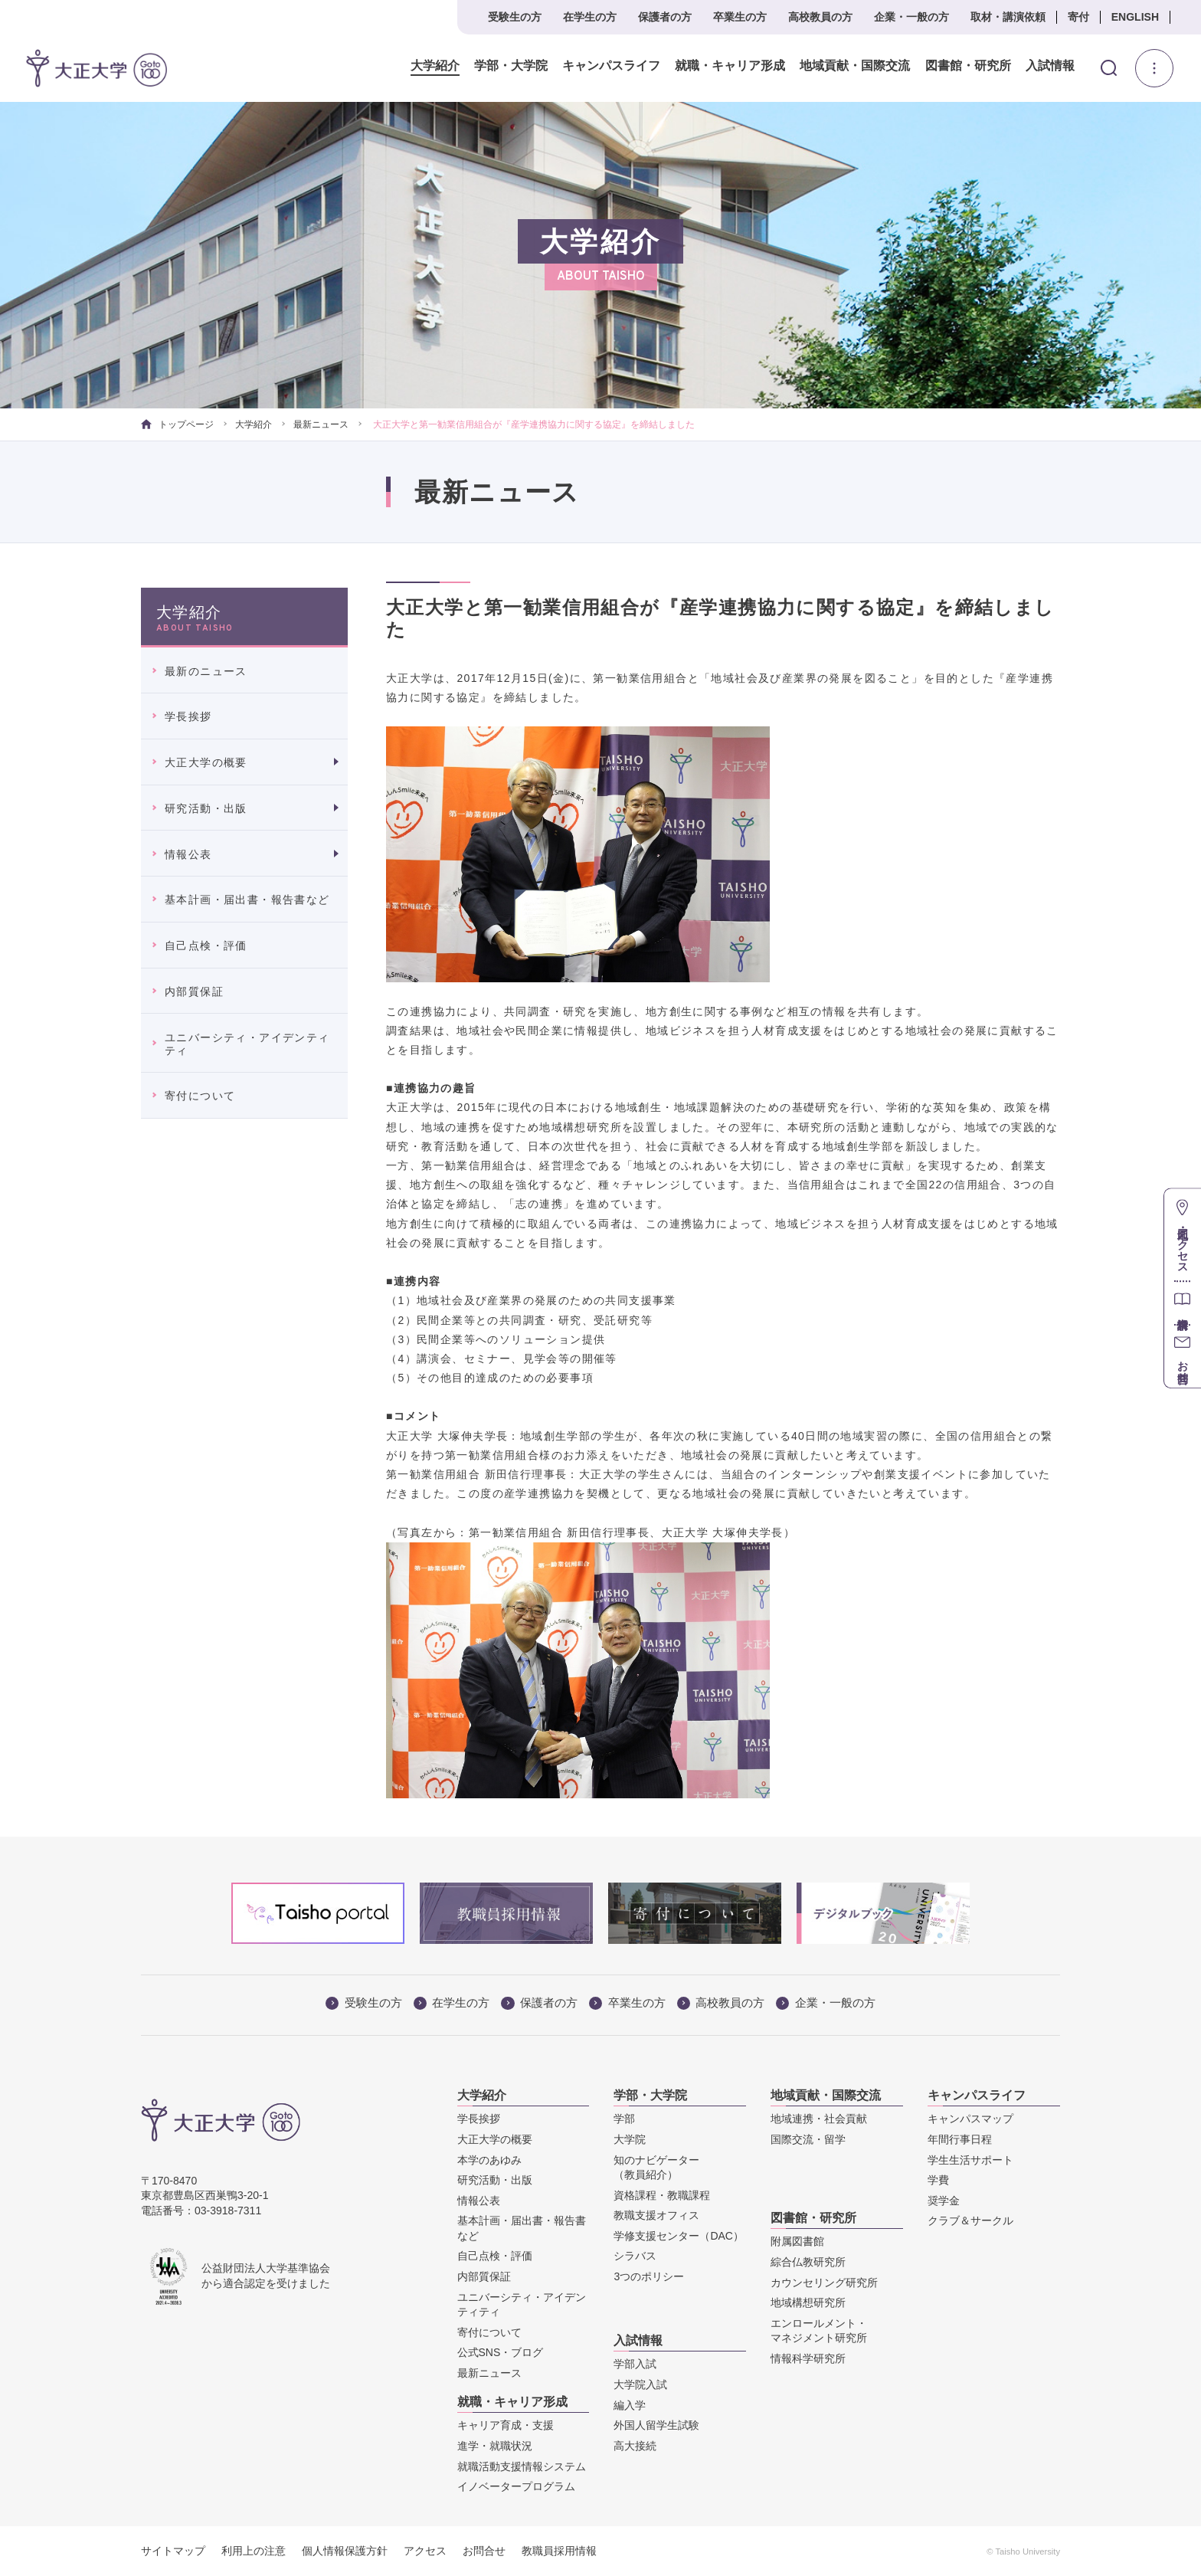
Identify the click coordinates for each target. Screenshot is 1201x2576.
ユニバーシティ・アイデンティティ (247, 1044)
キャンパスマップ (970, 2118)
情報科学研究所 (808, 2358)
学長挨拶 (188, 716)
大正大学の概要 (206, 762)
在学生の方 (590, 17)
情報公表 (188, 854)
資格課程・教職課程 (662, 2195)
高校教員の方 (820, 17)
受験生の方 (515, 17)
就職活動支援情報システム (521, 2466)
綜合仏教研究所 (808, 2262)
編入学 (630, 2405)
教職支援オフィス (656, 2215)
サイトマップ (173, 2551)
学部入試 (635, 2364)
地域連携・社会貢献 (819, 2118)
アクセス (425, 2551)
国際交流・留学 (808, 2139)
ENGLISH (1135, 17)
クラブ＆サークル (970, 2220)
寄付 (1078, 17)
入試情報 (1050, 66)
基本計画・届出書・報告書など (247, 899)
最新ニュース (321, 424)
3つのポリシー (649, 2276)
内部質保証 (194, 991)
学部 (624, 2118)
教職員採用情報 (559, 2551)
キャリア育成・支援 (505, 2425)
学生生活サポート (970, 2160)
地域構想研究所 (808, 2302)
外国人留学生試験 (656, 2425)
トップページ (177, 424)
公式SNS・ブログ (500, 2352)
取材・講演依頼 (1008, 17)
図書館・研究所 (967, 66)
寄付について (200, 1096)
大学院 (630, 2139)
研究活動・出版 (206, 808)
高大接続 (635, 2446)
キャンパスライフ (611, 66)
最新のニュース (206, 671)
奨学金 (944, 2200)
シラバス (635, 2256)
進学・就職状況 (494, 2446)
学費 (938, 2180)
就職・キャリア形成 (730, 66)
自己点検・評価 (206, 945)
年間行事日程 (960, 2139)
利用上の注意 (253, 2551)
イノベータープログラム (516, 2486)
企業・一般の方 (911, 17)
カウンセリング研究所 (824, 2282)
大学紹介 (435, 66)
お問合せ (484, 2551)
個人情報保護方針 (345, 2551)
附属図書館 (797, 2241)
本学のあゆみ (489, 2160)
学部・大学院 (511, 66)
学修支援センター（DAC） (679, 2236)
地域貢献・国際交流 (855, 66)
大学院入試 (640, 2384)
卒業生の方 (740, 17)
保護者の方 (665, 17)
